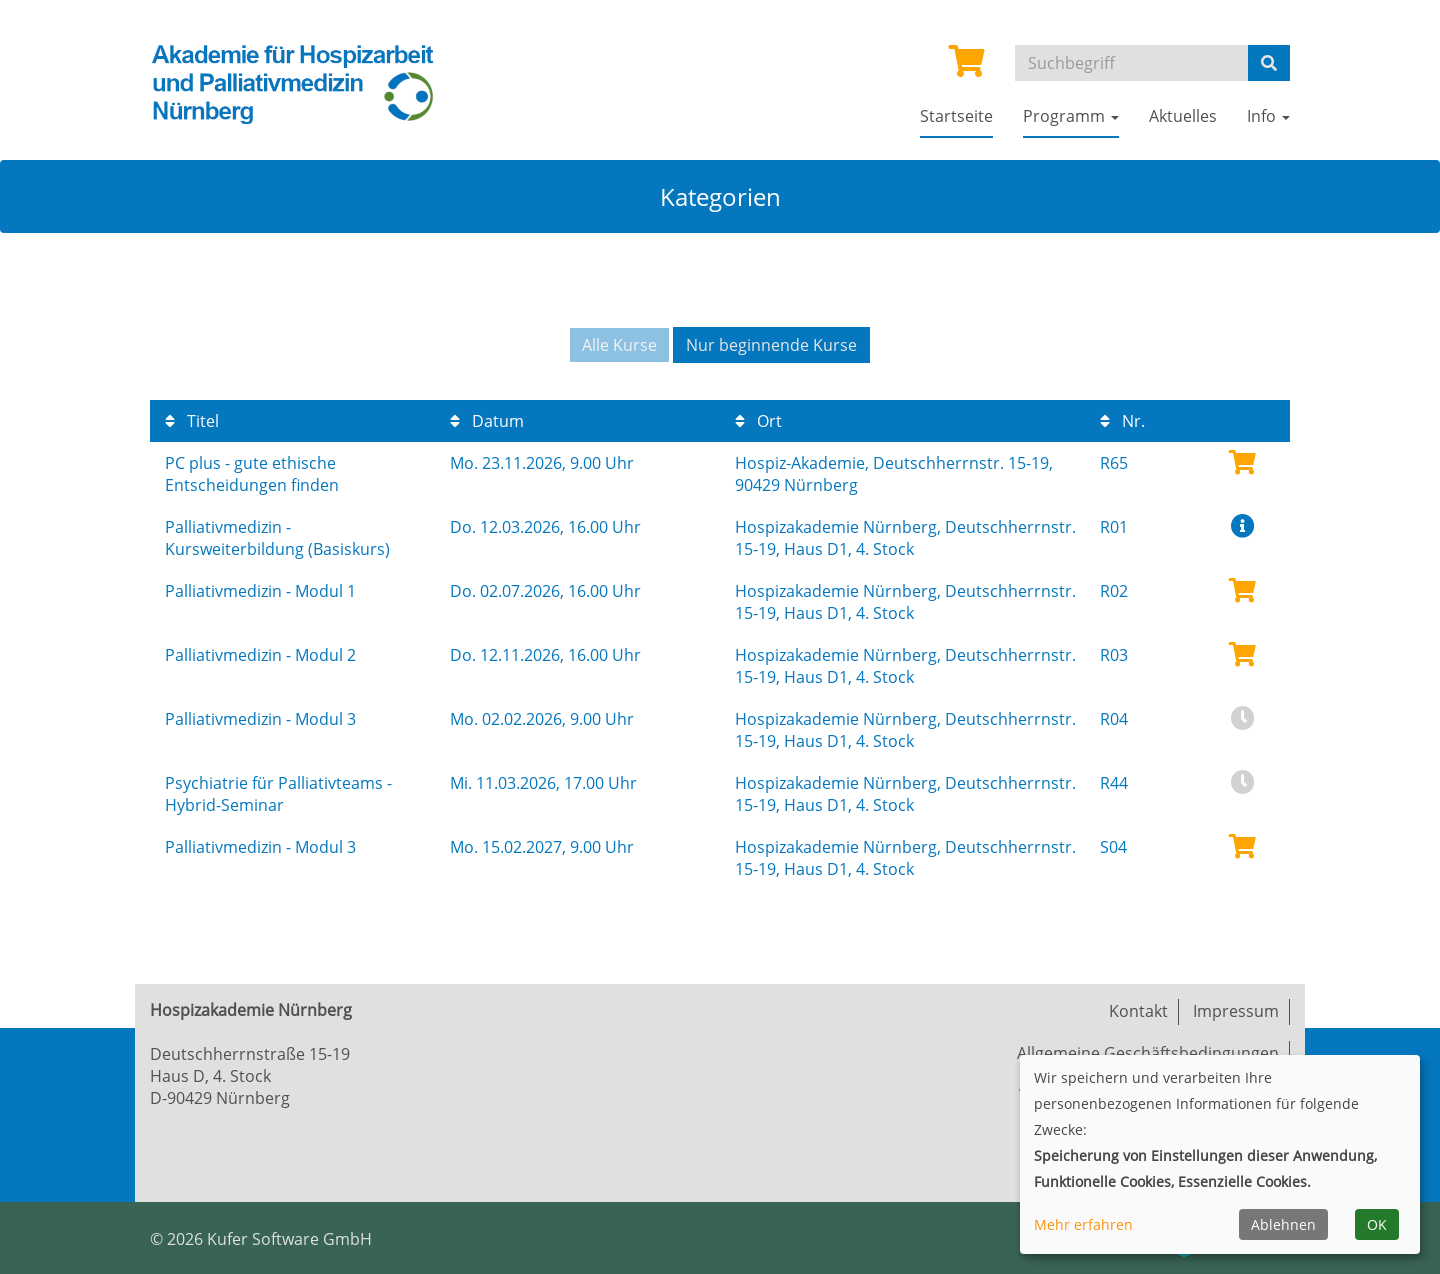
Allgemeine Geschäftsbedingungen (1148, 1053)
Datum (487, 421)
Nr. (1122, 421)
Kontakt (1138, 1011)
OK (1377, 1224)
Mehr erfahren (1083, 1224)
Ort (758, 421)
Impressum (1236, 1011)
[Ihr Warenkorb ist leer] (967, 67)
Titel (192, 421)
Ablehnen (1283, 1224)
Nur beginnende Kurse (771, 345)
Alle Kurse (619, 345)
